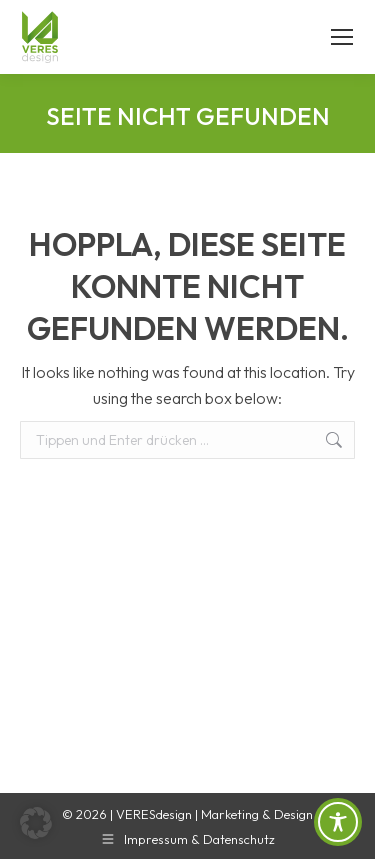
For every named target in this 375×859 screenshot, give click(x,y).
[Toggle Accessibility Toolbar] (338, 822)
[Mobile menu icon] (342, 37)
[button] (36, 823)
